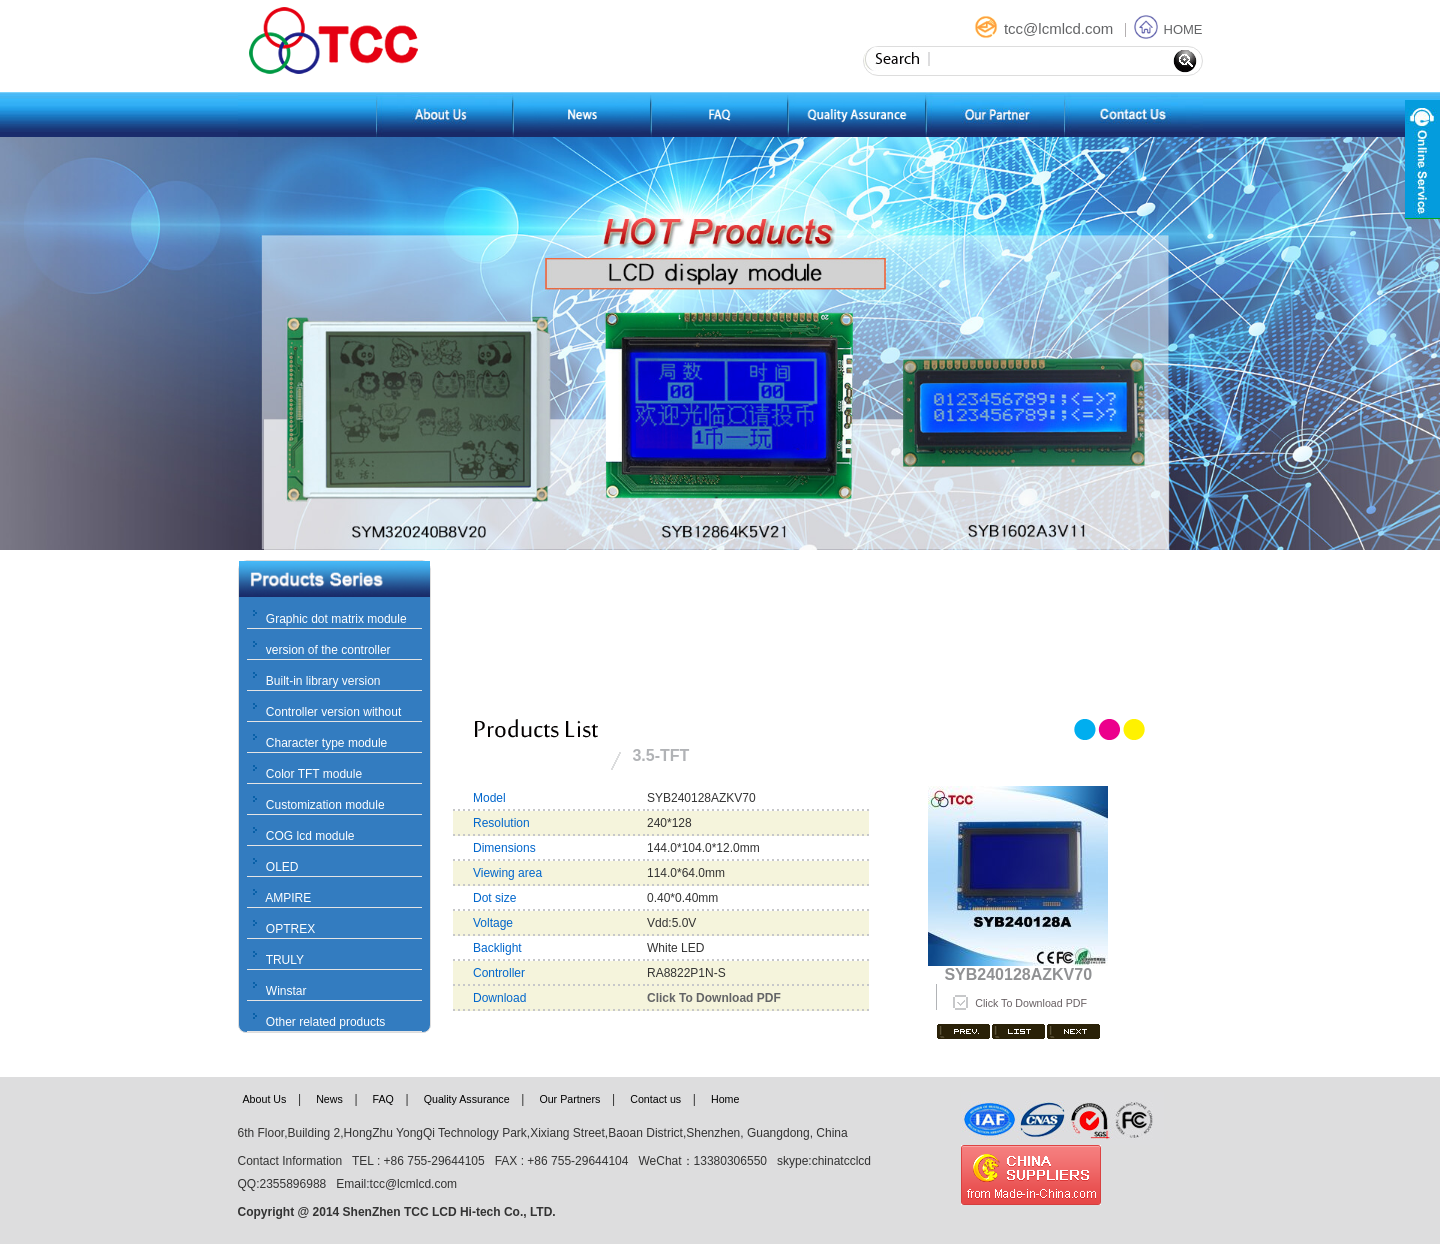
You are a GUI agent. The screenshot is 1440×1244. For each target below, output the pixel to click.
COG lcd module (310, 836)
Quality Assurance (467, 1099)
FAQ (383, 1099)
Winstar (286, 991)
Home (725, 1099)
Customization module (325, 805)
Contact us (655, 1099)
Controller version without (333, 712)
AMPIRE (288, 898)
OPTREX (290, 929)
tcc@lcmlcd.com (1046, 28)
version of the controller (328, 650)
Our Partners (569, 1099)
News (329, 1099)
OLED (282, 867)
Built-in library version (323, 681)
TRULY (285, 960)
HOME (1168, 29)
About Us (265, 1099)
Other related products (325, 1022)
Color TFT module (314, 774)
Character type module (326, 743)
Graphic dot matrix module (336, 619)
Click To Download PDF (1031, 1003)
